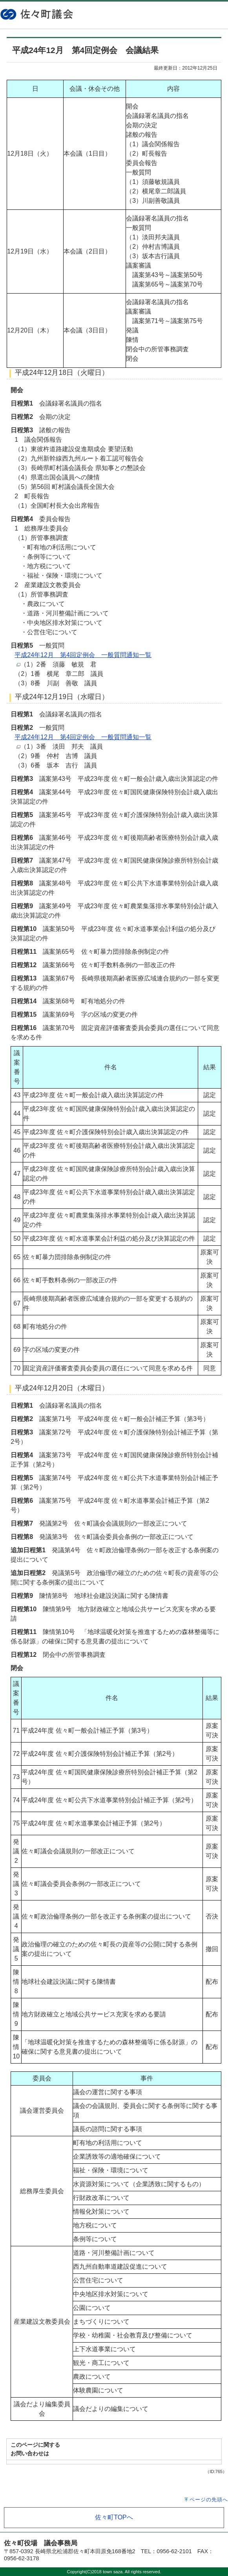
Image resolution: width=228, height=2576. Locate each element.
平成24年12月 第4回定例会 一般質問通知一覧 (83, 655)
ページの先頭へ (209, 2500)
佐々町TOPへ (114, 2517)
